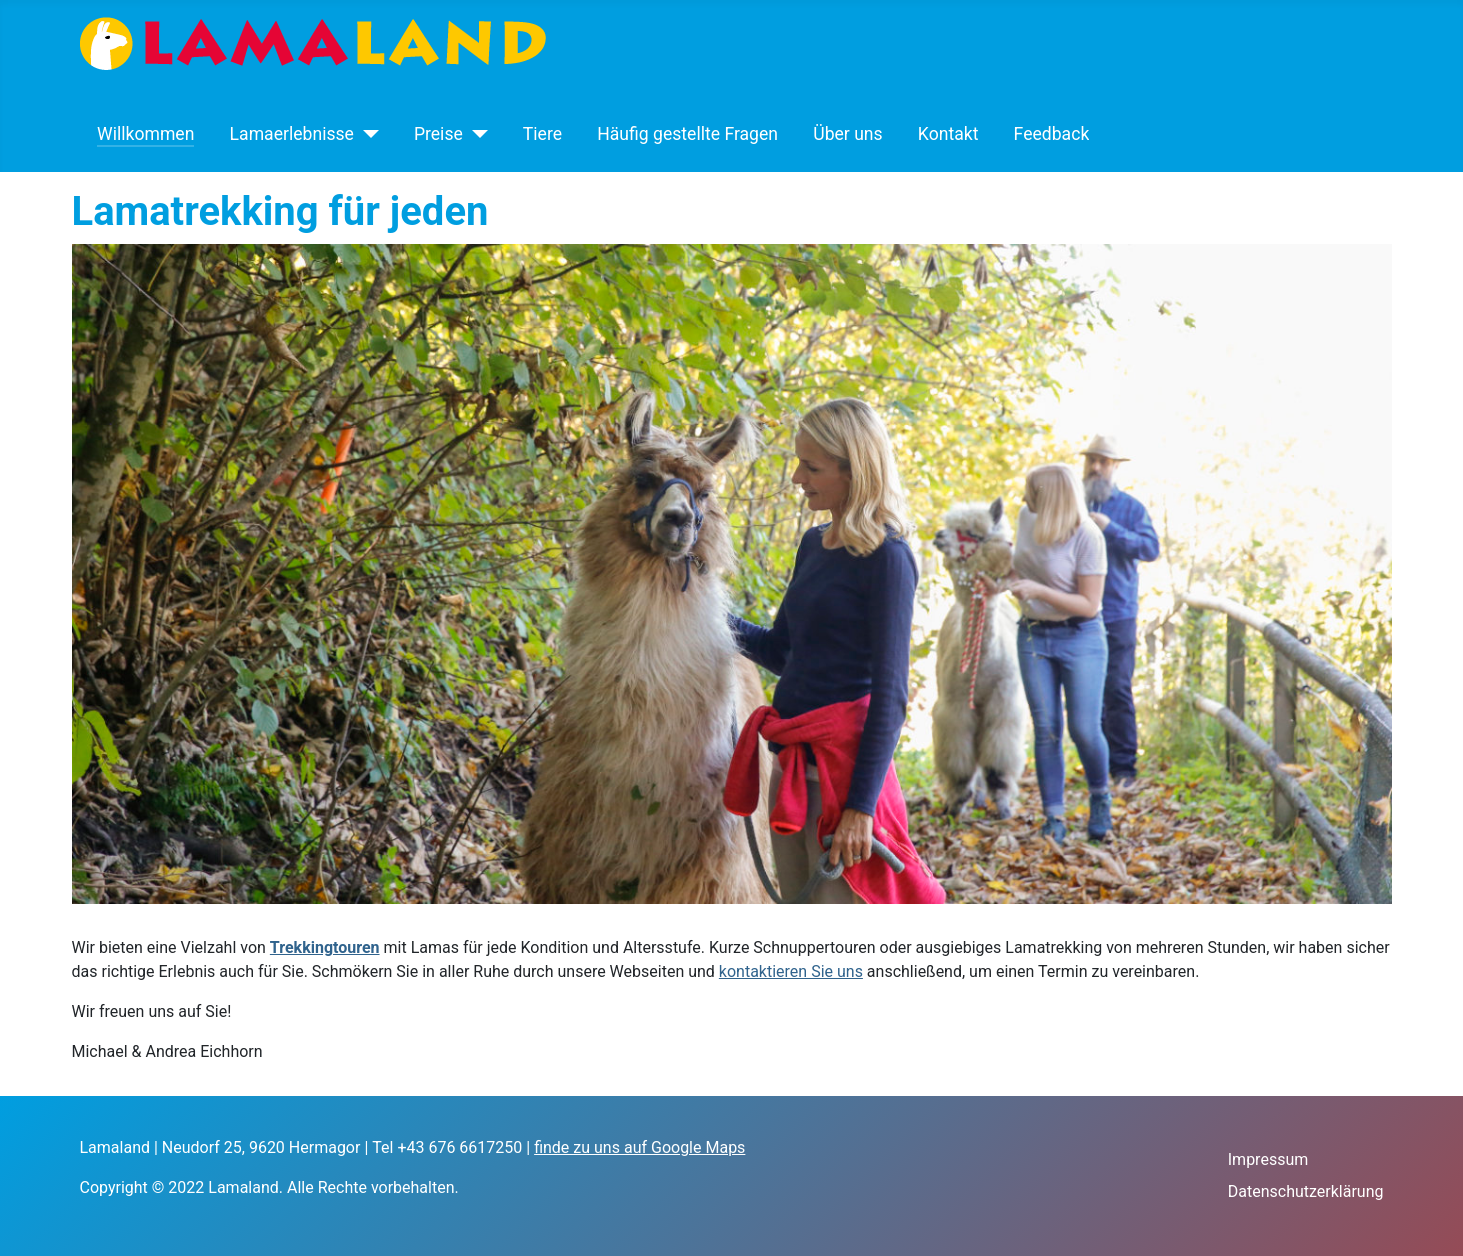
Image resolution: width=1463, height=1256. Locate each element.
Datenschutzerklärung (1306, 1191)
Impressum (1268, 1159)
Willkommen (145, 134)
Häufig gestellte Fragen (687, 134)
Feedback (1052, 134)
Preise (438, 134)
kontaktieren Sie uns (791, 971)
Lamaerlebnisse (292, 134)
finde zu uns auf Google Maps (639, 1147)
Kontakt (948, 134)
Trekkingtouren (325, 947)
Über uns (847, 134)
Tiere (542, 134)
